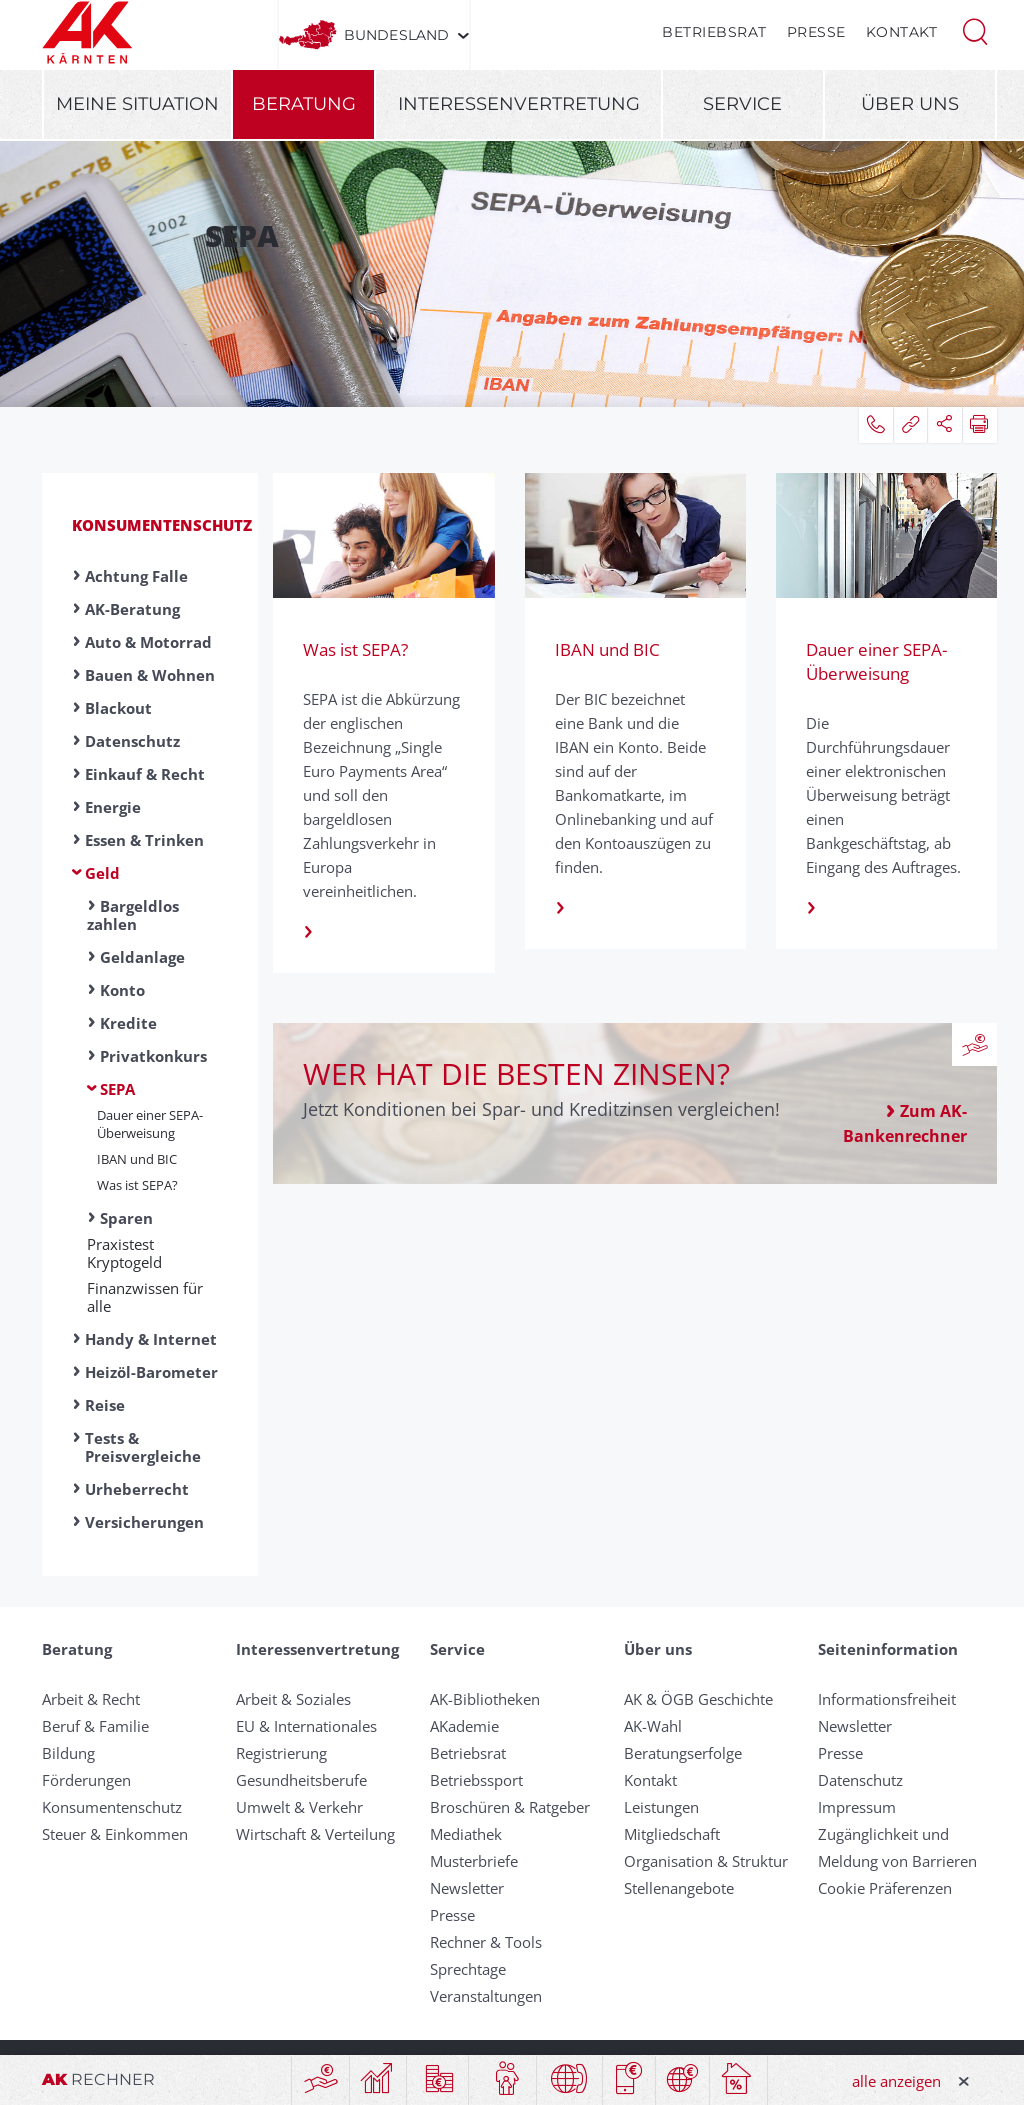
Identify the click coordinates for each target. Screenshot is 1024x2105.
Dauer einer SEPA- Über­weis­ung (150, 1124)
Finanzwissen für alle (145, 1297)
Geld (102, 873)
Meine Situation (137, 104)
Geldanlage (142, 957)
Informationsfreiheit (887, 1699)
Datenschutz (132, 741)
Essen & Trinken (144, 840)
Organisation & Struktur (706, 1861)
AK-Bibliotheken (485, 1699)
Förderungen (86, 1780)
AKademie (464, 1726)
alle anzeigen (896, 2081)
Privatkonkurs (153, 1056)
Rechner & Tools (486, 1942)
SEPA (117, 1089)
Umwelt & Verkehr (299, 1807)
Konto (122, 990)
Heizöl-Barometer (151, 1372)
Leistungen (661, 1807)
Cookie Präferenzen (885, 1888)
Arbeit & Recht (91, 1699)
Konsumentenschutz (162, 525)
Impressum (857, 1807)
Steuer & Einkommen (115, 1834)
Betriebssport (476, 1780)
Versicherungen (144, 1522)
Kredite (128, 1023)
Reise (105, 1405)
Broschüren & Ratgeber (510, 1807)
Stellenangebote (679, 1888)
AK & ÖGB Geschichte (698, 1699)
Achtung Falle (136, 576)
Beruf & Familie (95, 1726)
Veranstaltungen (486, 1996)
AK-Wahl (653, 1726)
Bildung (68, 1753)
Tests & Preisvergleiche (143, 1447)
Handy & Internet (151, 1339)
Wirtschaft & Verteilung (315, 1834)
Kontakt (902, 32)
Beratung (304, 104)
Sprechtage (468, 1969)
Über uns (910, 104)
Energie (113, 807)
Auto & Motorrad (148, 642)
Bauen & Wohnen (150, 675)
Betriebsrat (714, 32)
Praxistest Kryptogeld (124, 1253)
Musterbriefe (474, 1861)
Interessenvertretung (519, 104)
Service (742, 104)
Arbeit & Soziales (293, 1699)
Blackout (118, 708)
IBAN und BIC (137, 1159)
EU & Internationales (306, 1726)
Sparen (126, 1218)
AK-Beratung (132, 609)
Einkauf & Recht (145, 774)
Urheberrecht (137, 1489)
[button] (975, 30)
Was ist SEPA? (137, 1185)
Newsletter (467, 1888)
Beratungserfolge (683, 1753)
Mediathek (466, 1834)
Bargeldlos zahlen (133, 915)
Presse (816, 32)
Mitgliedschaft (672, 1834)
